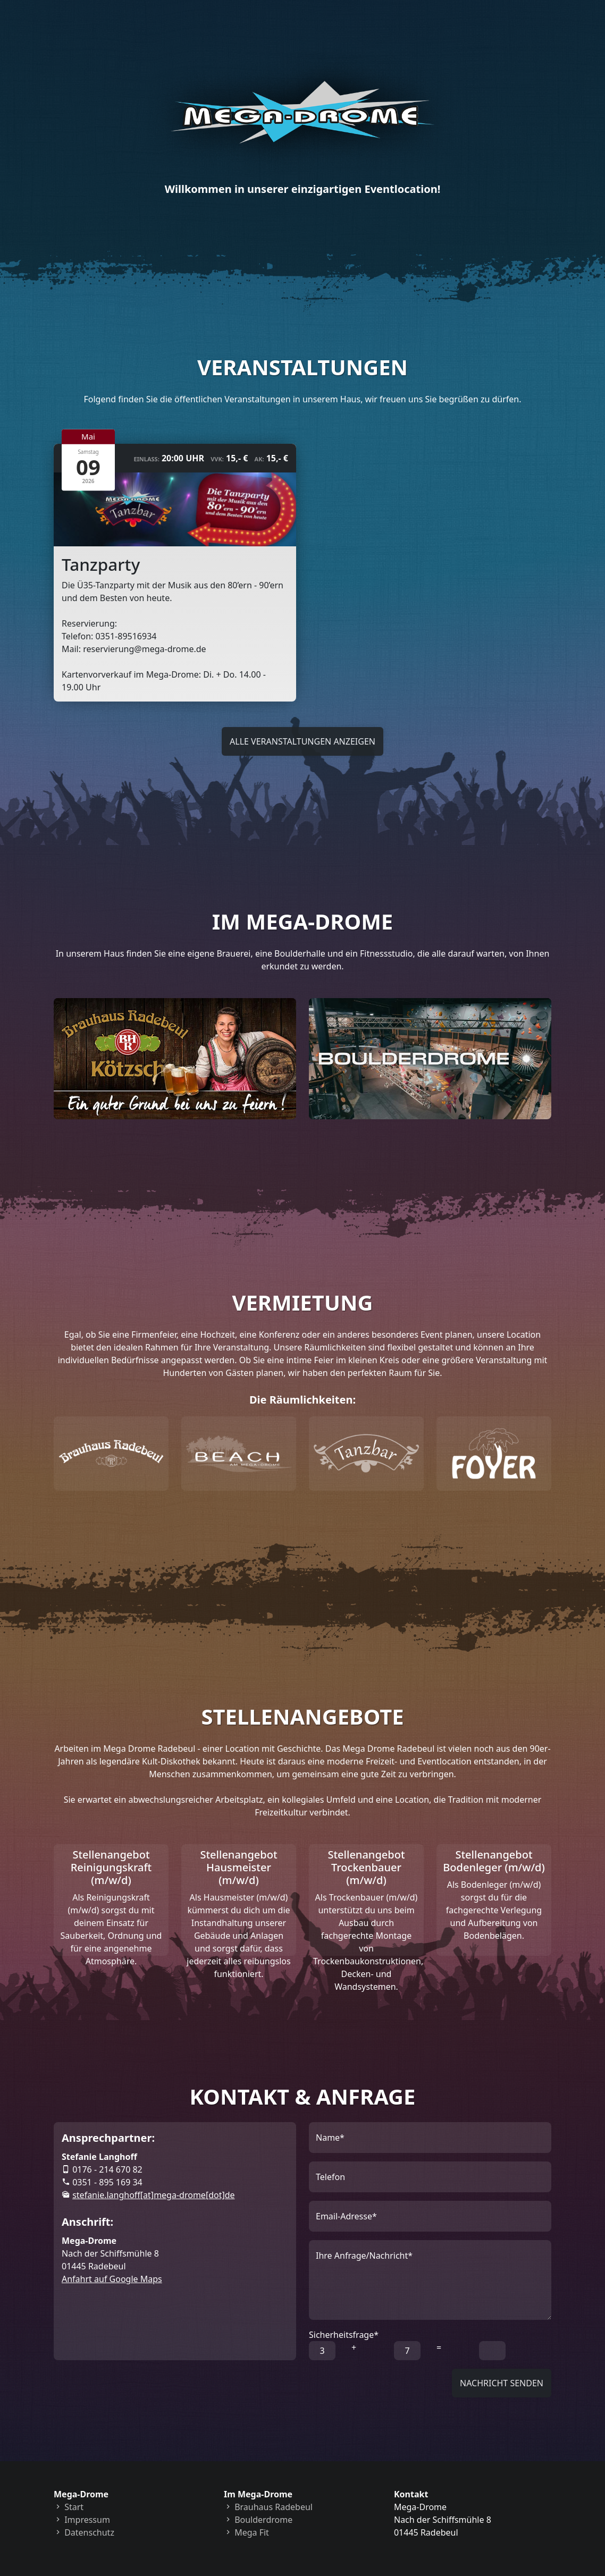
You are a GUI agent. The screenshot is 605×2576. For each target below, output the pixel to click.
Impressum (82, 2517)
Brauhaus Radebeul (268, 2505)
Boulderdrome (258, 2517)
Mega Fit (246, 2530)
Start (68, 2505)
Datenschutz (84, 2530)
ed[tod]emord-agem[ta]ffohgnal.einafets (153, 2193)
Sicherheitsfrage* (344, 2332)
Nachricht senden (501, 2381)
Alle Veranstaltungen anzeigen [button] (302, 741)
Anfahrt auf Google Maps (112, 2277)
